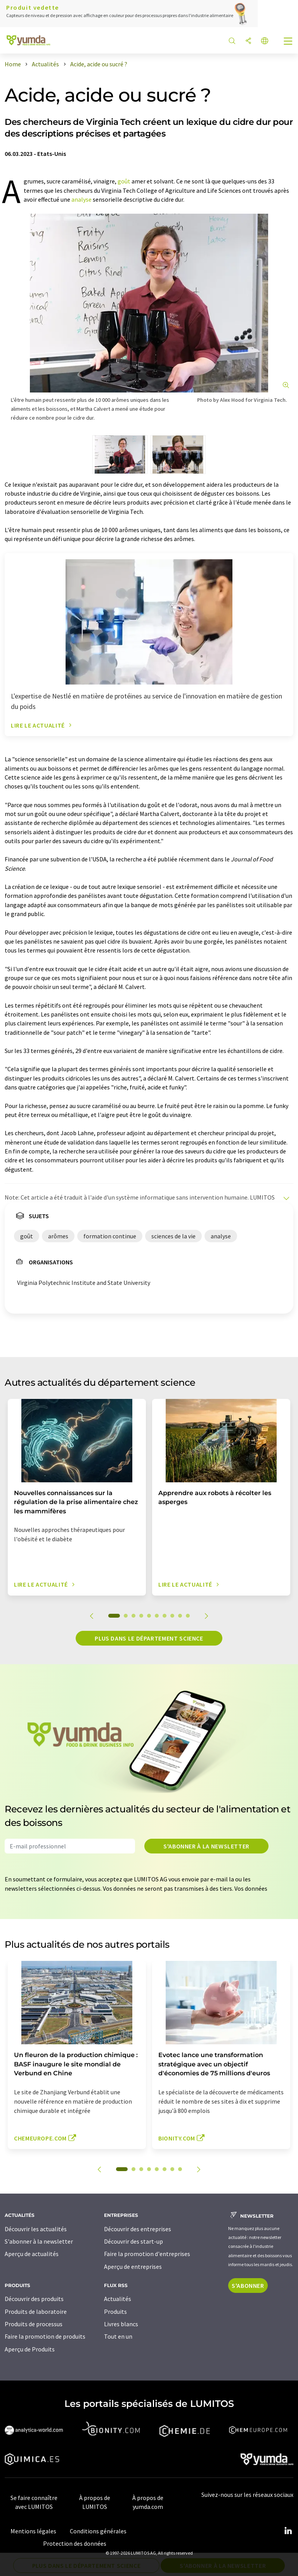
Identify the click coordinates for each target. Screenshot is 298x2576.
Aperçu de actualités (32, 2254)
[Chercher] (232, 41)
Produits (115, 2311)
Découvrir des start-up (133, 2241)
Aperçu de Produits (30, 2349)
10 (188, 1616)
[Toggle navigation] (288, 42)
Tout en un (118, 2336)
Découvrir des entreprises (137, 2229)
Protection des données (74, 2543)
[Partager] (248, 41)
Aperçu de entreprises (133, 2266)
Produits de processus (33, 2324)
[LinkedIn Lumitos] (287, 2531)
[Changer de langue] (264, 41)
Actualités (117, 2299)
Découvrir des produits (34, 2299)
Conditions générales (98, 2531)
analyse (81, 199)
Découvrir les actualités (36, 2229)
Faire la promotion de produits (45, 2336)
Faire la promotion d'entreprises (147, 2254)
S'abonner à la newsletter (206, 1846)
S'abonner (248, 2285)
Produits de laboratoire (36, 2311)
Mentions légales (33, 2531)
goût (124, 181)
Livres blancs (121, 2324)
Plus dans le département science (149, 1638)
